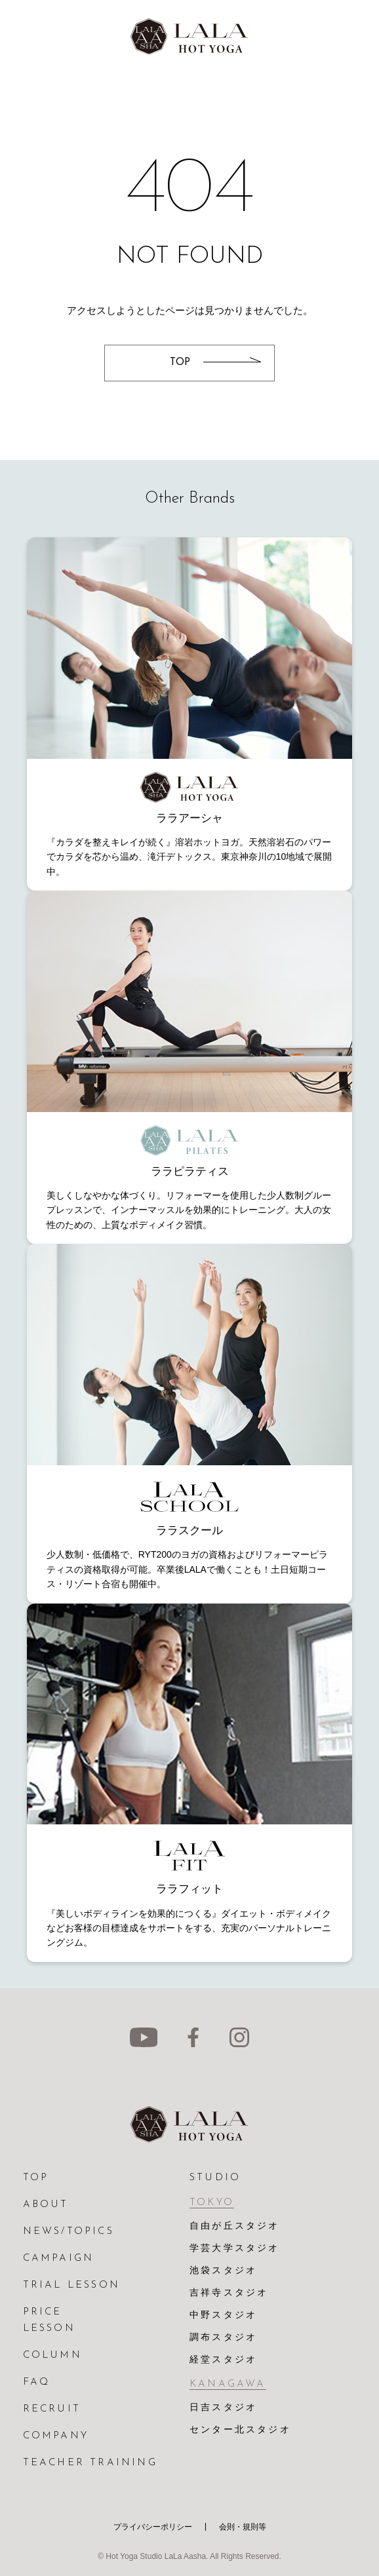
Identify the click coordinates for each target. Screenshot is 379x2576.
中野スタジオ (223, 2315)
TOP (36, 2178)
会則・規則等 (242, 2526)
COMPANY (56, 2436)
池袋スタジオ (223, 2271)
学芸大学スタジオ (235, 2249)
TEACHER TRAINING (90, 2463)
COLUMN (52, 2355)
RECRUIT (52, 2409)
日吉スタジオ (223, 2408)
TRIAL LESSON (71, 2285)
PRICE (42, 2312)
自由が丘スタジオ (235, 2226)
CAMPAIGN (58, 2258)
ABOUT (46, 2205)
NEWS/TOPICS (68, 2232)
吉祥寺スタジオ (229, 2293)
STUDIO (215, 2178)
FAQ (36, 2382)
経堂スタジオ (223, 2360)
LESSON (49, 2329)
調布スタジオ (223, 2338)
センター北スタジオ (240, 2430)
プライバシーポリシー (152, 2526)
